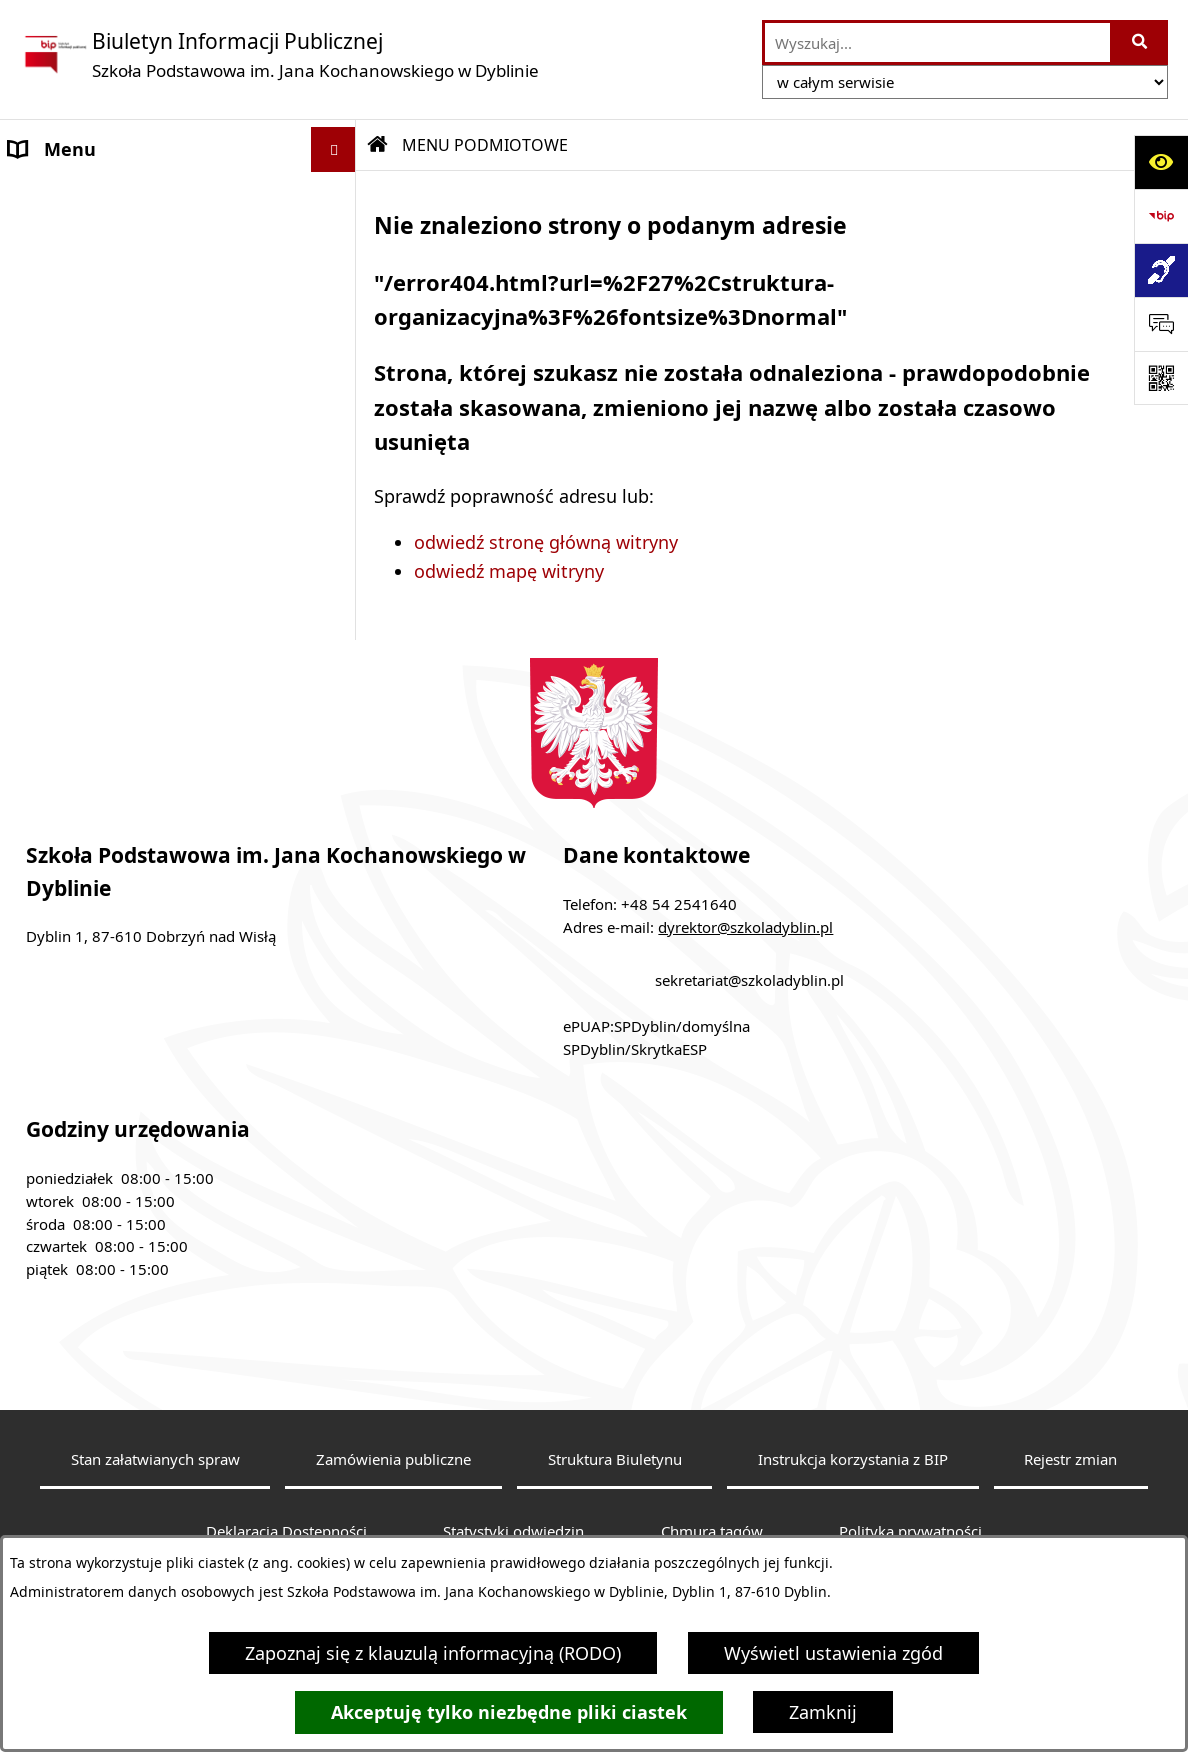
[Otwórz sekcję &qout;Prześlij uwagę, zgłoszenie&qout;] (1161, 324)
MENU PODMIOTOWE (100, 194)
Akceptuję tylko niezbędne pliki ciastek (509, 1712)
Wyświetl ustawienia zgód (833, 1653)
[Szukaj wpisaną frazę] (1140, 42)
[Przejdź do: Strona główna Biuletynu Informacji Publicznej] (378, 145)
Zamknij (823, 1712)
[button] (338, 195)
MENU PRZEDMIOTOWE (109, 483)
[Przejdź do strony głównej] (279, 54)
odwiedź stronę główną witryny (546, 542)
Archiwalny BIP (72, 566)
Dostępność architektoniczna (132, 656)
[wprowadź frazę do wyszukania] (937, 42)
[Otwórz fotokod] (1161, 378)
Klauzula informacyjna (102, 611)
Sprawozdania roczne (98, 701)
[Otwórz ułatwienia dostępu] (1161, 162)
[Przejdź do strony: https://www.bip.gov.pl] (1161, 216)
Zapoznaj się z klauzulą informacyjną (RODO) (433, 1653)
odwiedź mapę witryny (509, 571)
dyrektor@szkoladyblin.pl (745, 1018)
